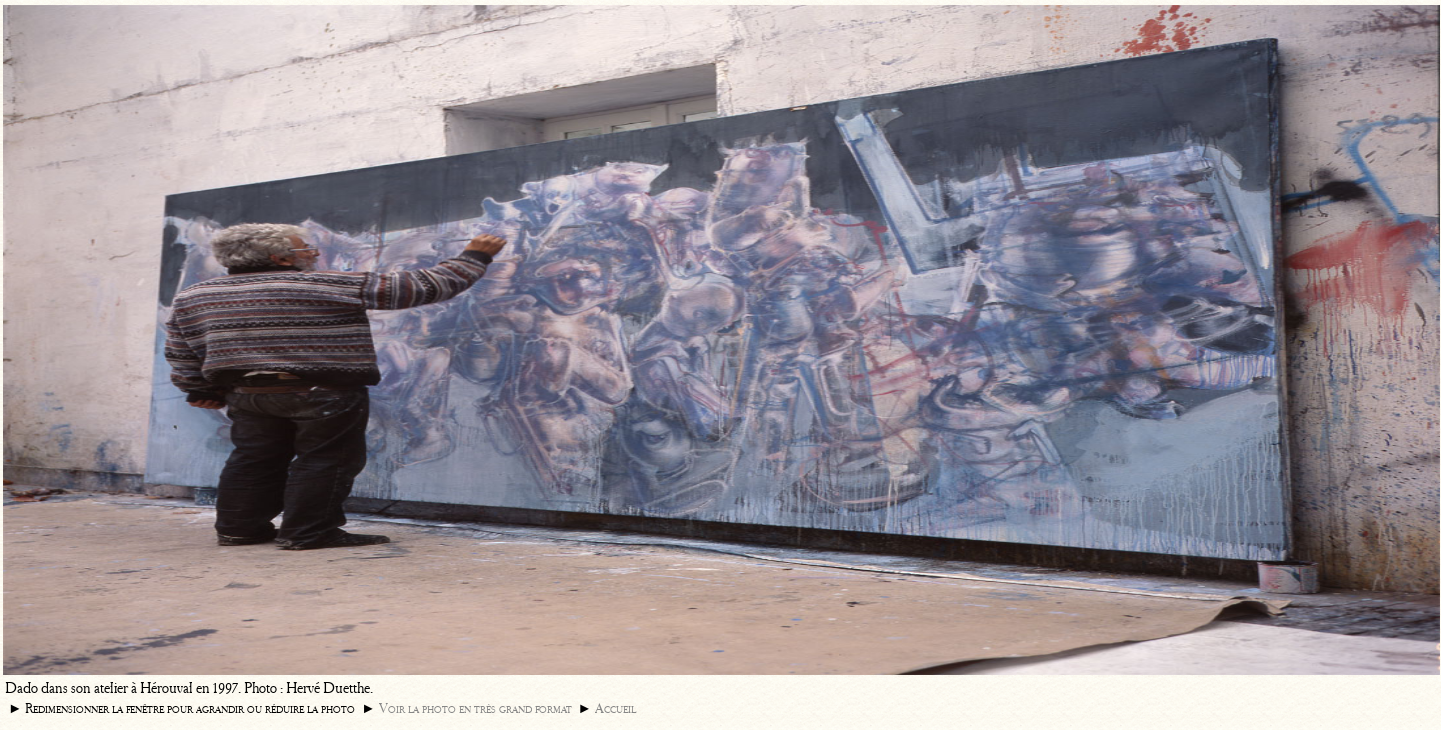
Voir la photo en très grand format (475, 708)
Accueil (615, 708)
